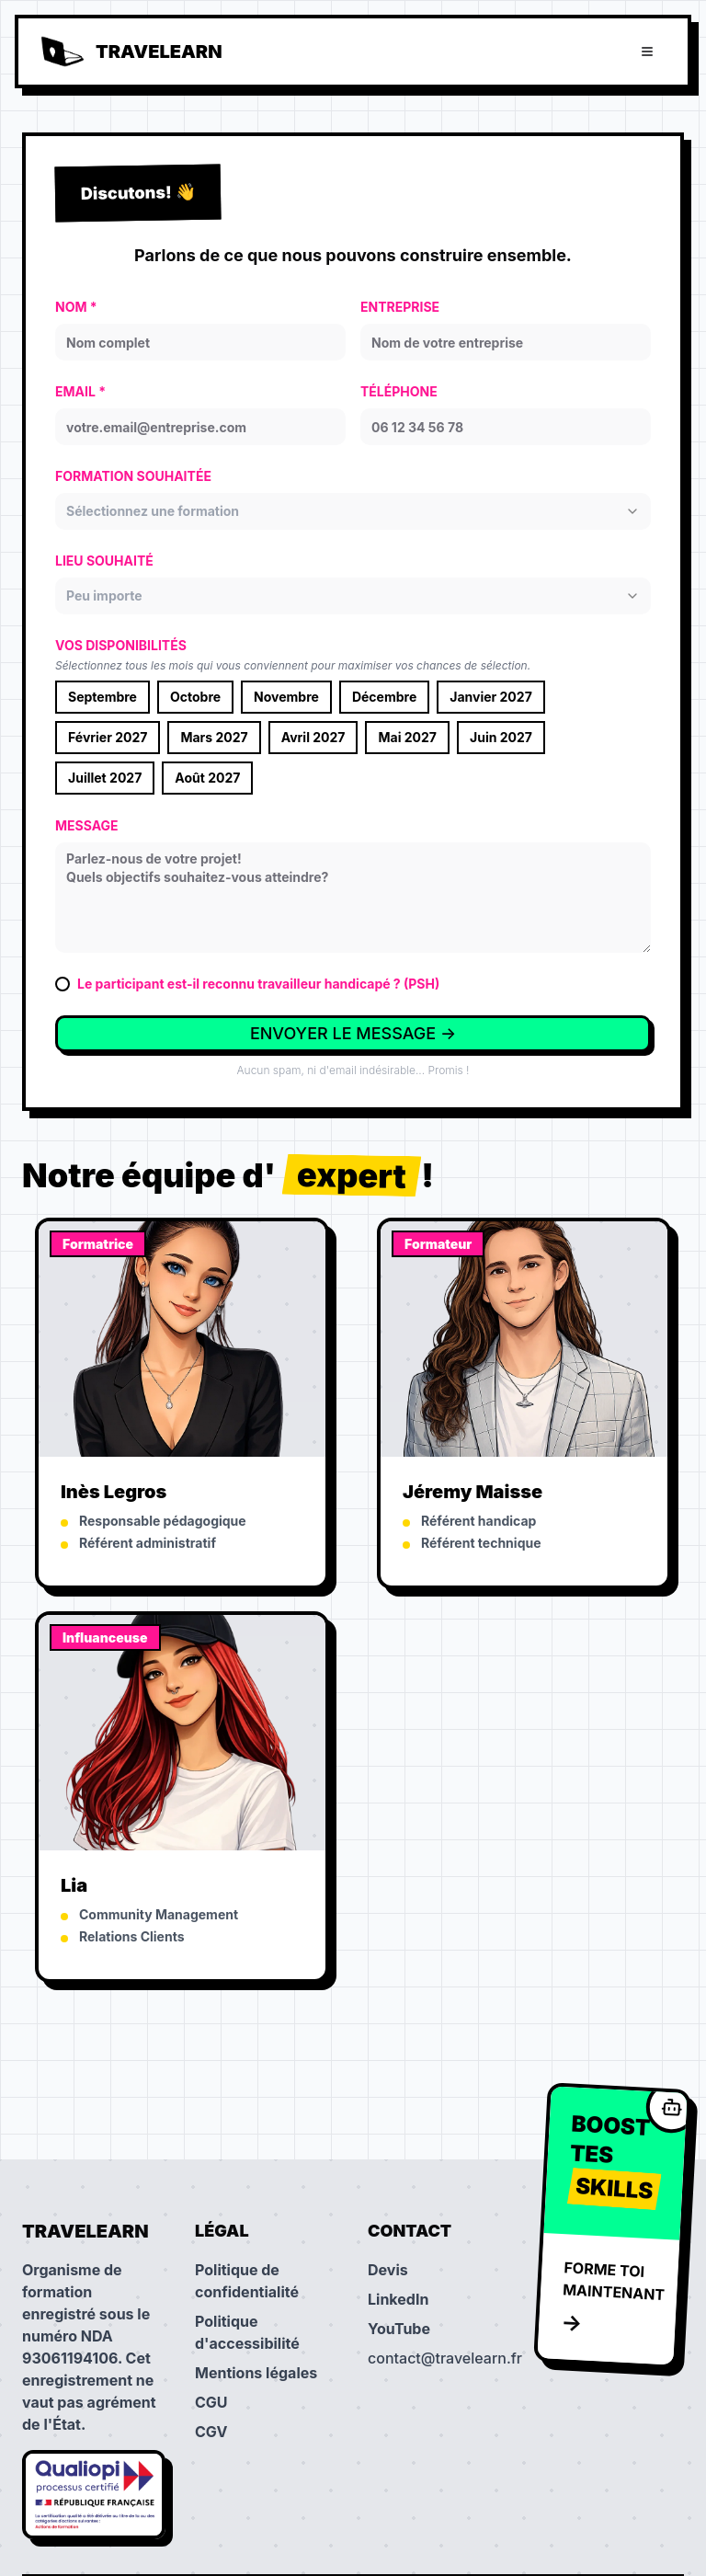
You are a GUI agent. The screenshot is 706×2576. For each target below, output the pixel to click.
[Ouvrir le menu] (647, 51)
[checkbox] (62, 984)
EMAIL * (80, 391)
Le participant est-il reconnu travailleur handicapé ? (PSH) (258, 983)
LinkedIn (398, 2299)
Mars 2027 (213, 737)
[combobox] (353, 511)
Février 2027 (107, 737)
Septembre (102, 696)
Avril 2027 (313, 737)
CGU (211, 2402)
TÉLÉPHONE (399, 391)
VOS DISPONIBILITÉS (121, 645)
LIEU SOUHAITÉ (104, 560)
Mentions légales (256, 2373)
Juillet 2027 (105, 777)
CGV (211, 2431)
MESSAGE (87, 825)
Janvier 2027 (491, 696)
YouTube (399, 2328)
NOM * (76, 307)
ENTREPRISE (399, 307)
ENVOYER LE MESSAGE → (353, 1033)
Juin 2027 (501, 737)
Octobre (195, 696)
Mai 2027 (407, 737)
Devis (388, 2270)
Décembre (384, 696)
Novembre (286, 696)
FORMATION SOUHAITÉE (133, 476)
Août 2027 (207, 777)
